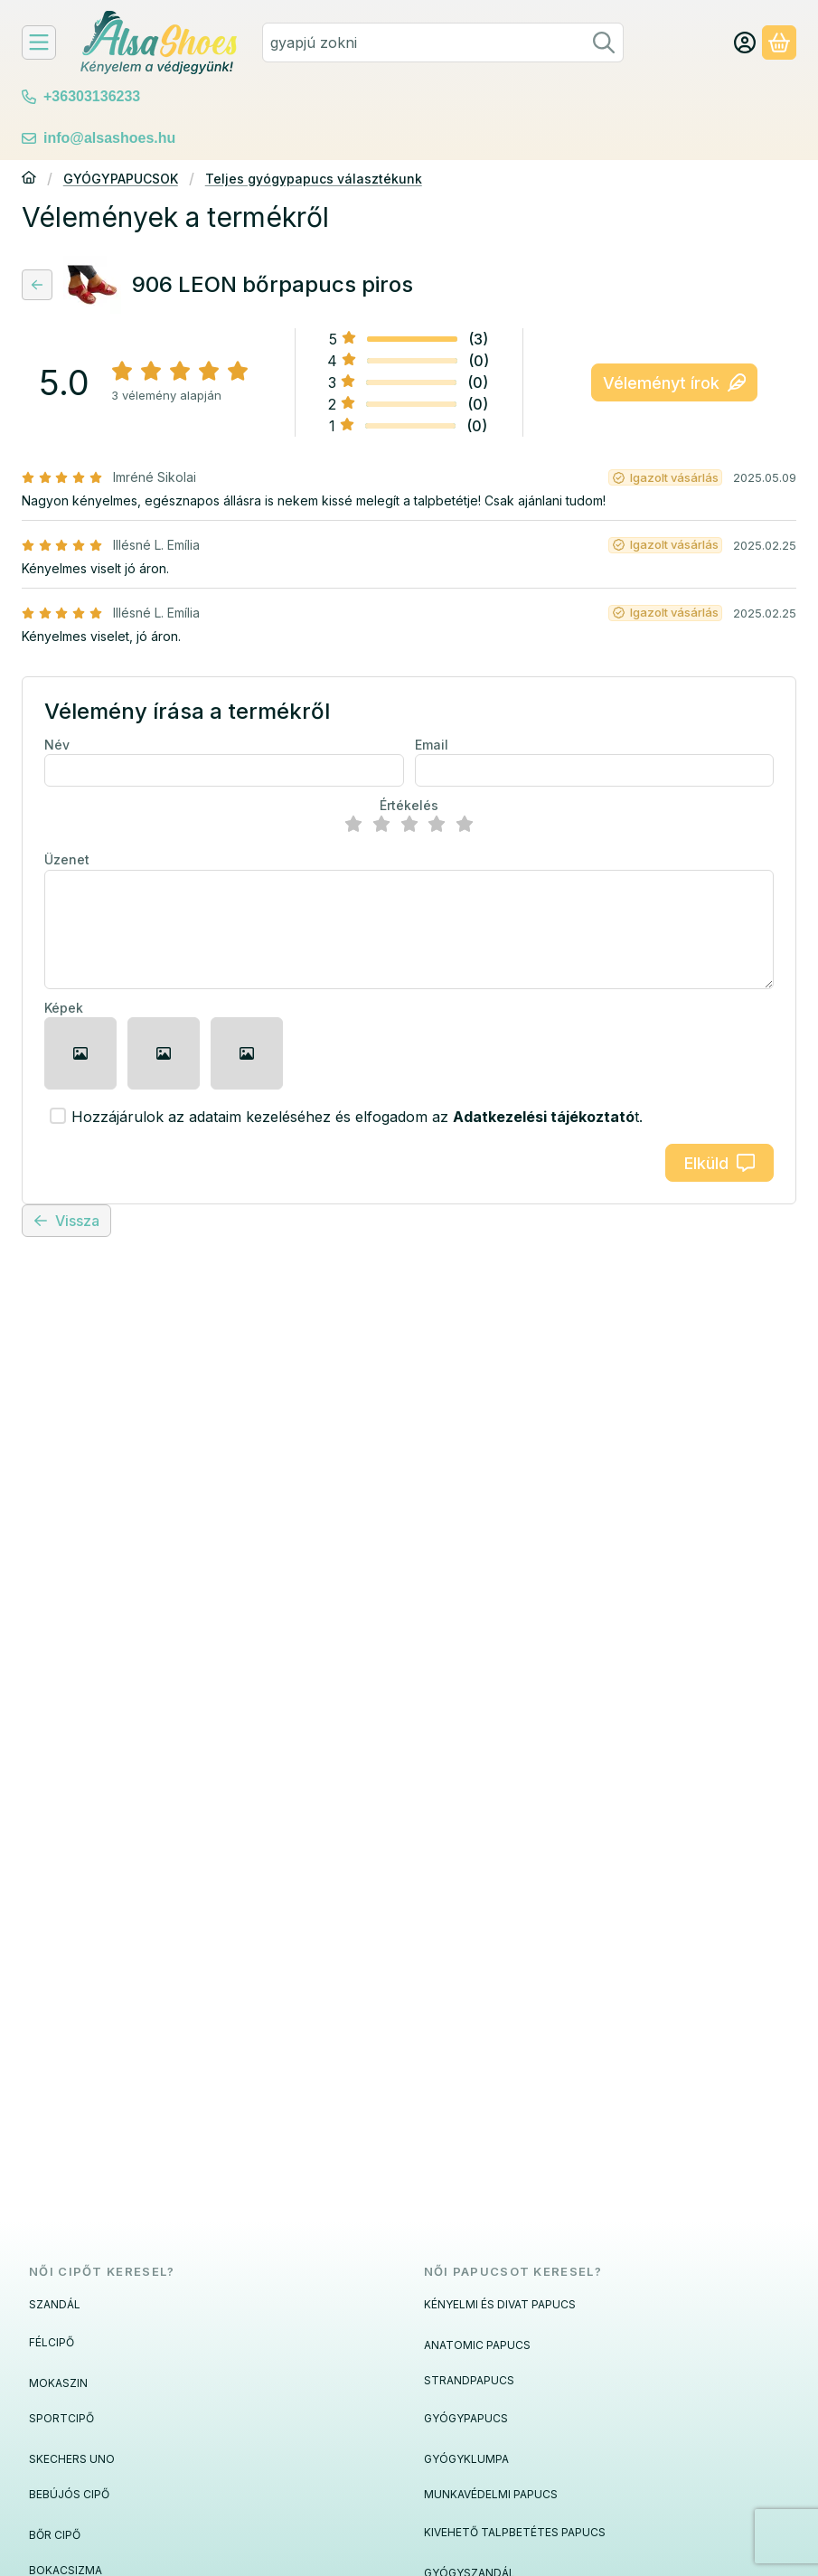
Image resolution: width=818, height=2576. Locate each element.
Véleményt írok (674, 382)
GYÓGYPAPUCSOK (120, 178)
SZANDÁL (54, 2304)
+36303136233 (91, 96)
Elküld (719, 1163)
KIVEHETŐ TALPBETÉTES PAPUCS (515, 2532)
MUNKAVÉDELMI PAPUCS (491, 2494)
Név (57, 744)
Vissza (66, 1221)
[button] (80, 1053)
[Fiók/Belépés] (745, 42)
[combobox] (443, 42)
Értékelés (409, 805)
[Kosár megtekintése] (779, 42)
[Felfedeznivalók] (39, 42)
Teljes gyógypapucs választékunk (313, 178)
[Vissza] (37, 284)
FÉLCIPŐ (51, 2342)
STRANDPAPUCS (469, 2380)
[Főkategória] (29, 179)
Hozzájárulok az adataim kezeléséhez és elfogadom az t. (357, 1117)
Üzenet (66, 859)
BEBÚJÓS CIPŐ (69, 2494)
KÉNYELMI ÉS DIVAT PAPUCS (500, 2304)
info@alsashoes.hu (109, 138)
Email (431, 744)
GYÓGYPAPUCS (466, 2418)
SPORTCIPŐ (61, 2418)
